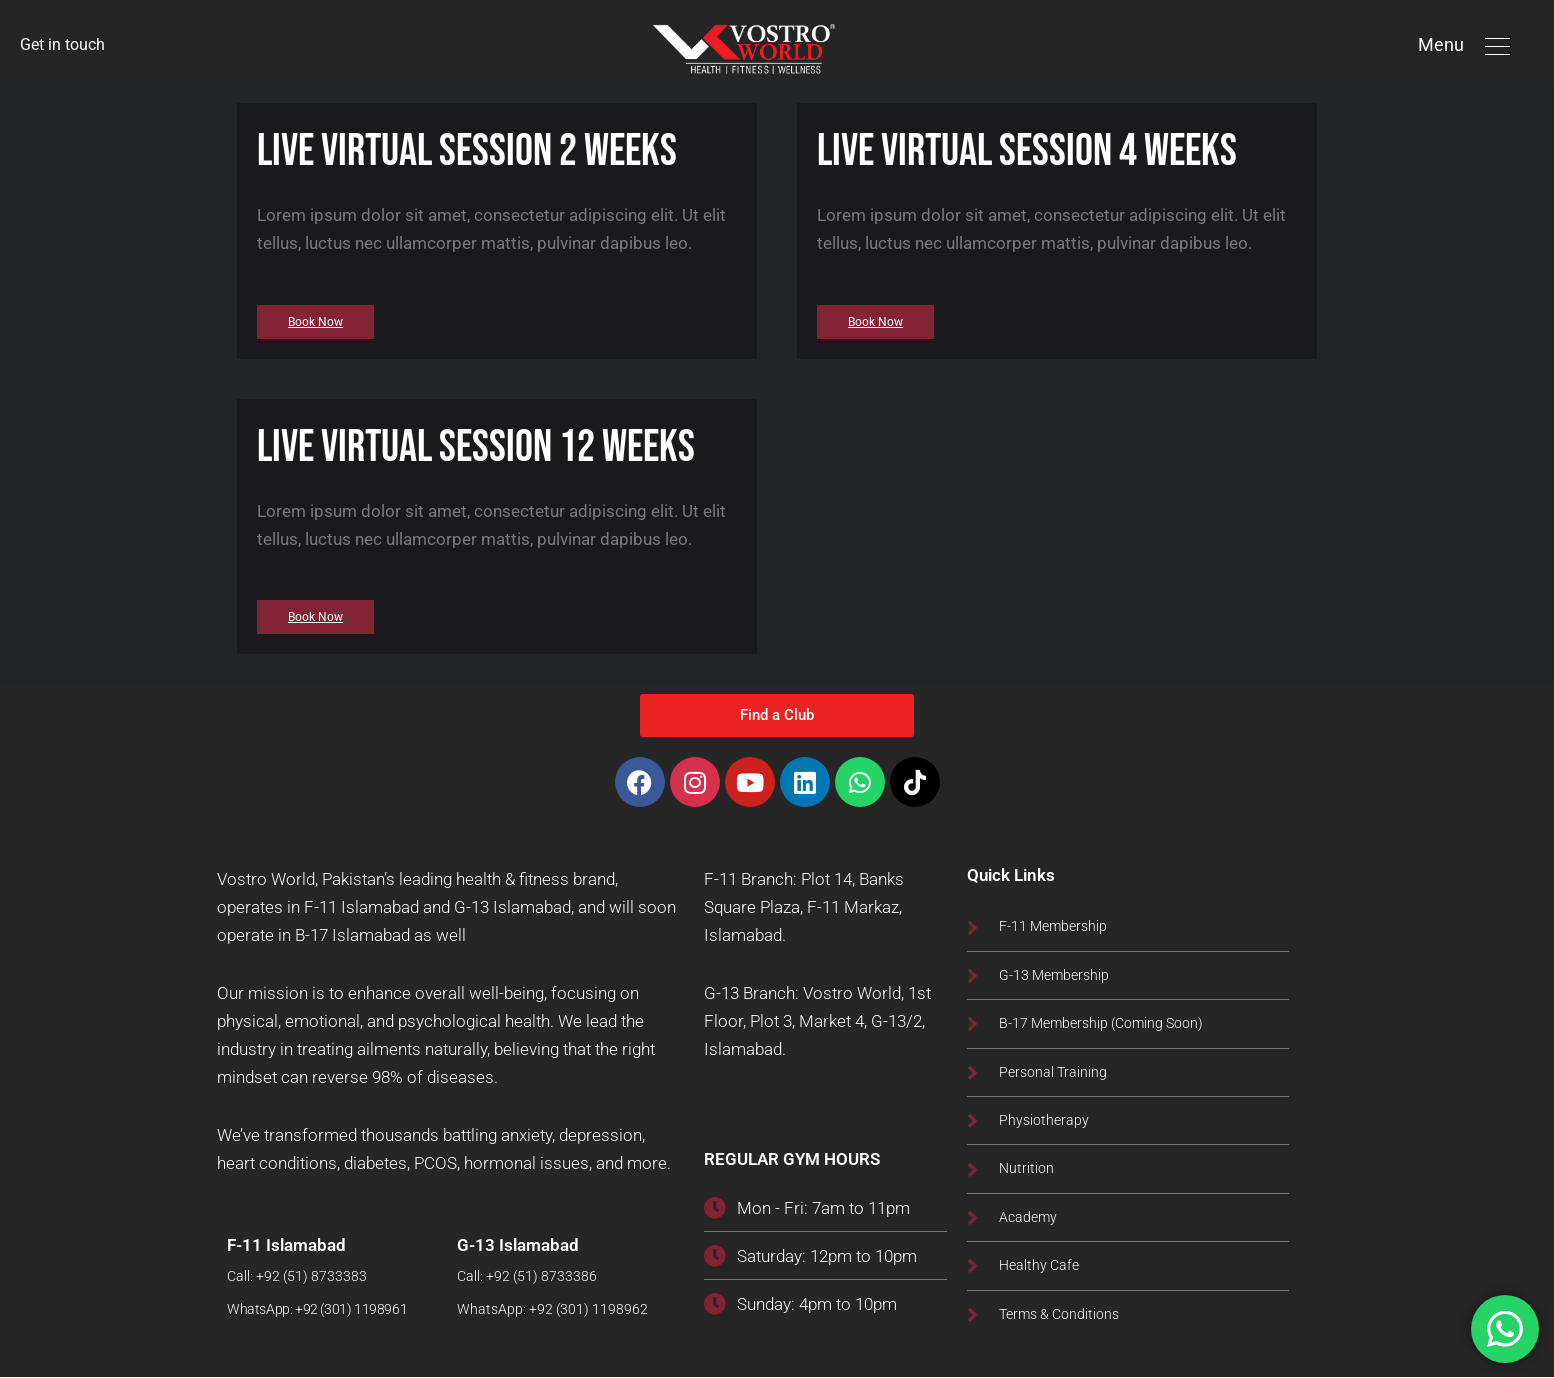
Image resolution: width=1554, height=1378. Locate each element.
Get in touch (65, 45)
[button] (1497, 45)
